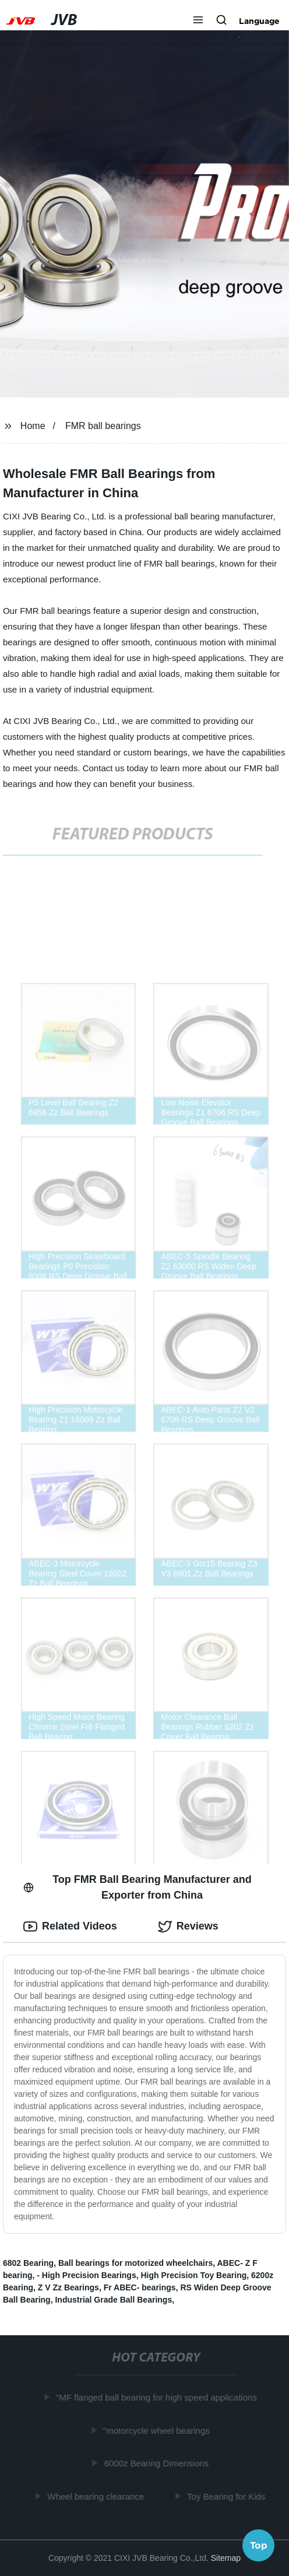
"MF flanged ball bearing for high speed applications (157, 2397)
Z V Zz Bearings (68, 2287)
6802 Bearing (28, 2263)
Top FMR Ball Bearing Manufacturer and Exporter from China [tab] (137, 1887)
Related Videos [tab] (70, 1927)
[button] (198, 21)
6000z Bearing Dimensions (157, 2463)
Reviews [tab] (188, 1927)
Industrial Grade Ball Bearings (113, 2299)
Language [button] (259, 21)
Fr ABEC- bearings (140, 2287)
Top (258, 2545)
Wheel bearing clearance (96, 2496)
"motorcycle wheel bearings (157, 2431)
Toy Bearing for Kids (227, 2496)
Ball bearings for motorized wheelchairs (135, 2263)
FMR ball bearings (103, 426)
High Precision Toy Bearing (193, 2275)
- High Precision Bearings (86, 2275)
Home (32, 426)
